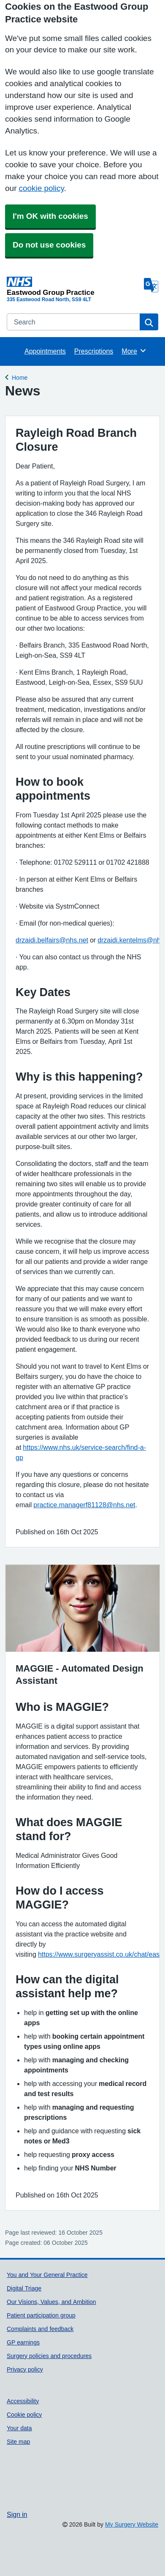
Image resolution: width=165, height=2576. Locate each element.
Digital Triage (24, 2288)
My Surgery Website (131, 2524)
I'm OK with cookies (50, 216)
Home (19, 377)
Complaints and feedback (40, 2329)
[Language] (151, 285)
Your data (19, 2428)
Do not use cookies (49, 245)
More (134, 351)
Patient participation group (41, 2315)
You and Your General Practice (47, 2275)
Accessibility (23, 2401)
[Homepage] (74, 286)
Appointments (45, 351)
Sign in (17, 2514)
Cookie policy (24, 2415)
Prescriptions (93, 351)
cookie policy (41, 188)
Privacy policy (25, 2369)
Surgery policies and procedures (49, 2356)
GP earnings (23, 2342)
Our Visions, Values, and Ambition (51, 2302)
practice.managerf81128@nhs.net (84, 1504)
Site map (18, 2442)
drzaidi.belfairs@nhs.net (52, 940)
